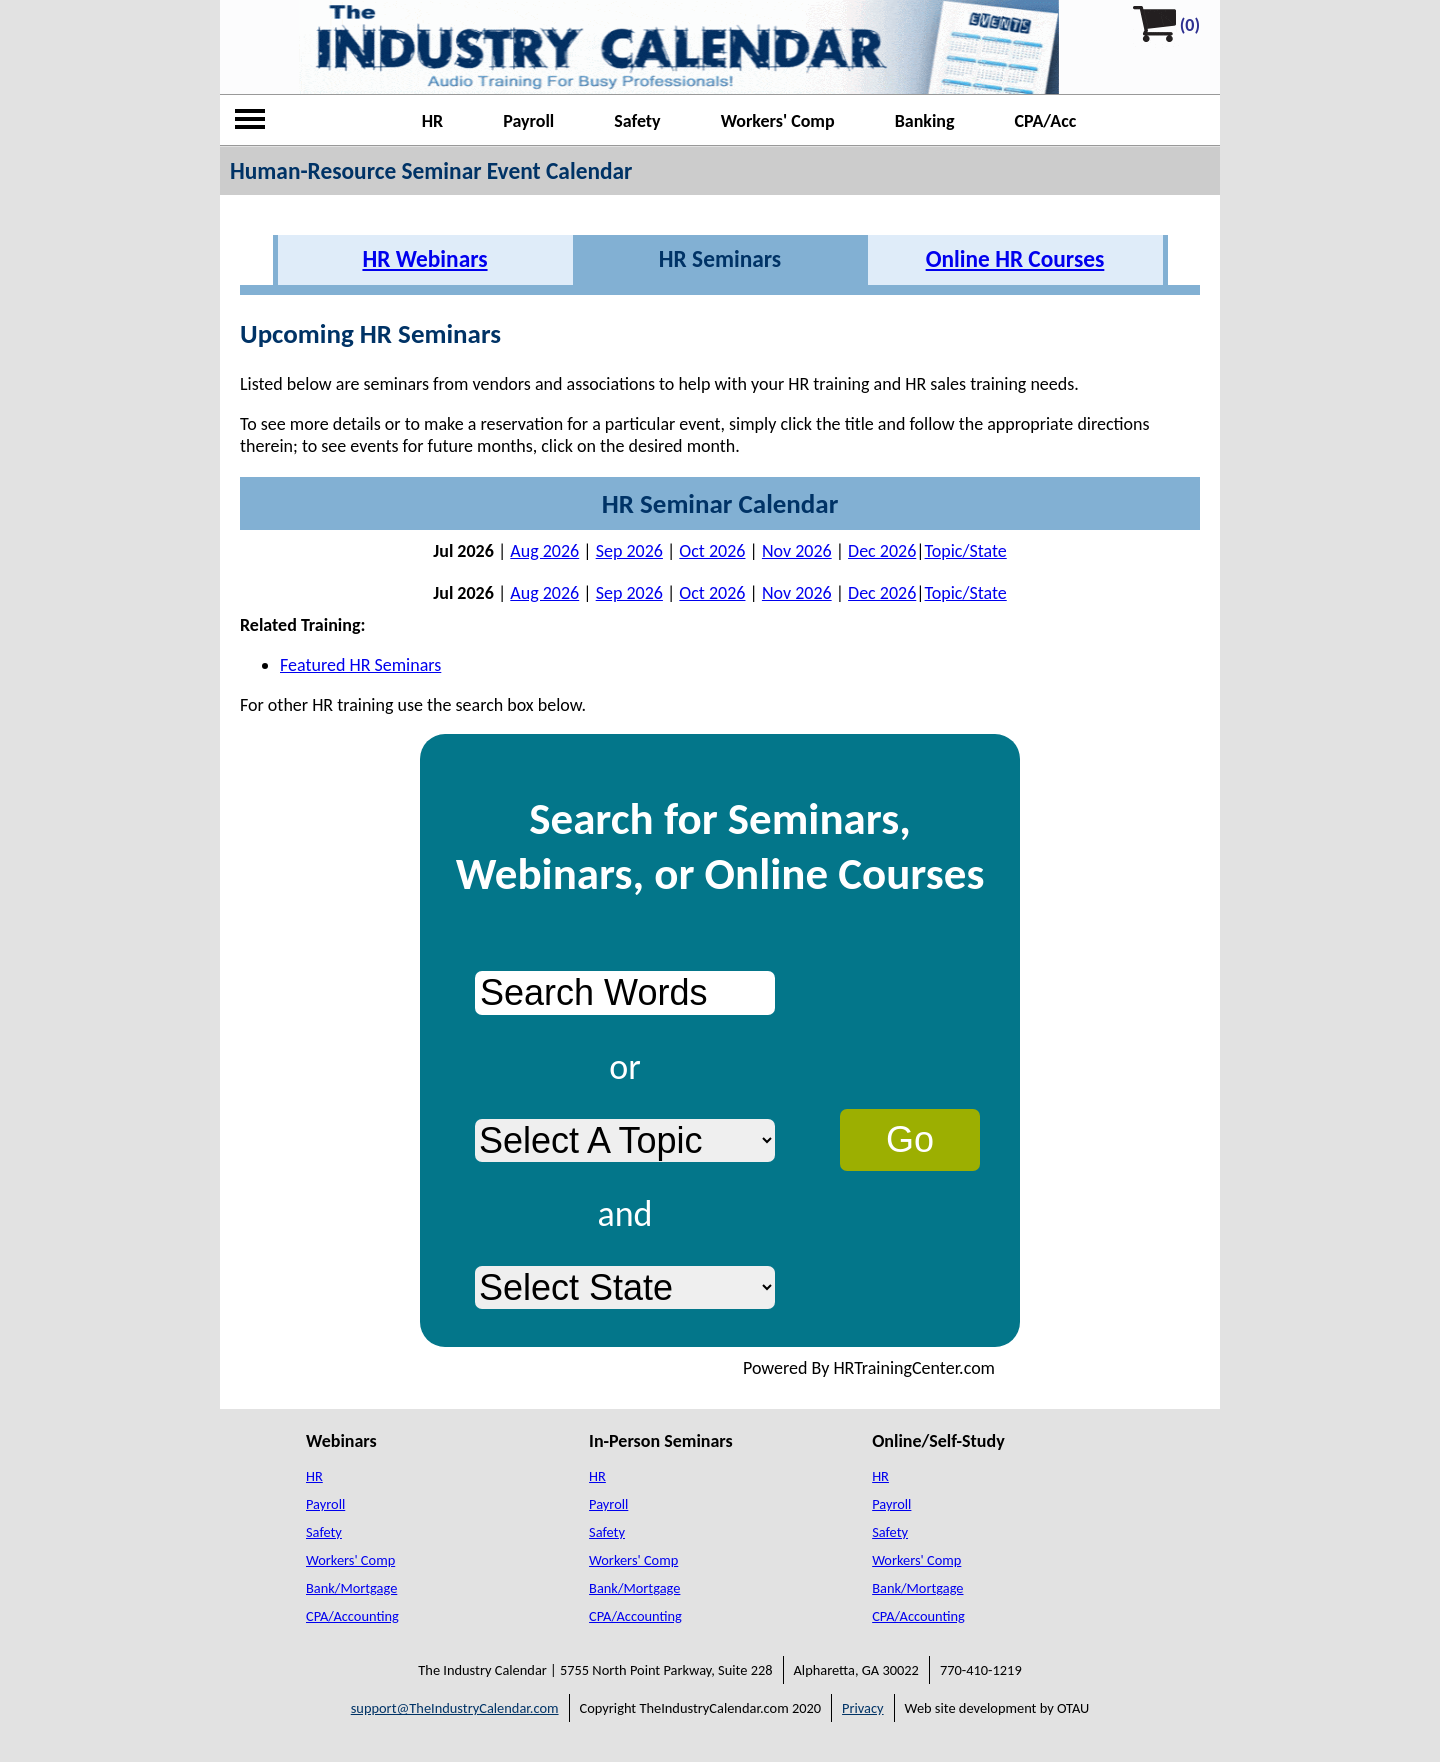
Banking (925, 121)
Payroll (528, 121)
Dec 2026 (882, 551)
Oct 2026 (712, 551)
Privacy (863, 1708)
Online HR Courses (1015, 259)
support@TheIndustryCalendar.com (455, 1708)
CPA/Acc (1046, 121)
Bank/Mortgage (351, 1588)
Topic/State (966, 551)
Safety (637, 121)
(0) (1190, 25)
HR (433, 121)
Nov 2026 (797, 551)
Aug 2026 (544, 551)
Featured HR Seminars (360, 665)
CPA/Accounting (352, 1616)
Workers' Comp (778, 121)
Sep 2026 (629, 551)
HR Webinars (424, 259)
